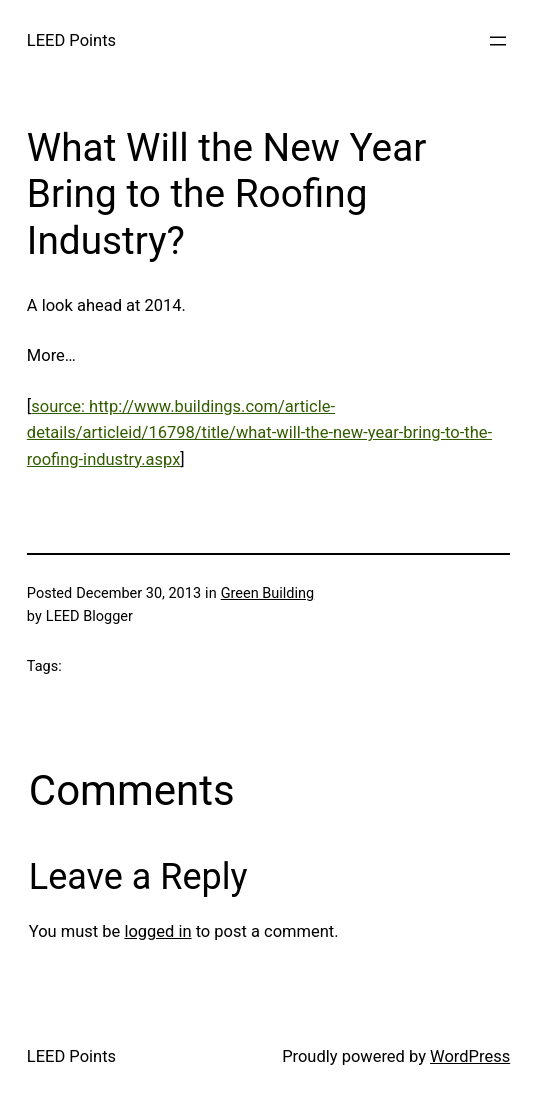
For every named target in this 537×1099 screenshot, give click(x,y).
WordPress (470, 1056)
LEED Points (71, 40)
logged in (157, 931)
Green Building (267, 593)
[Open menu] (498, 41)
